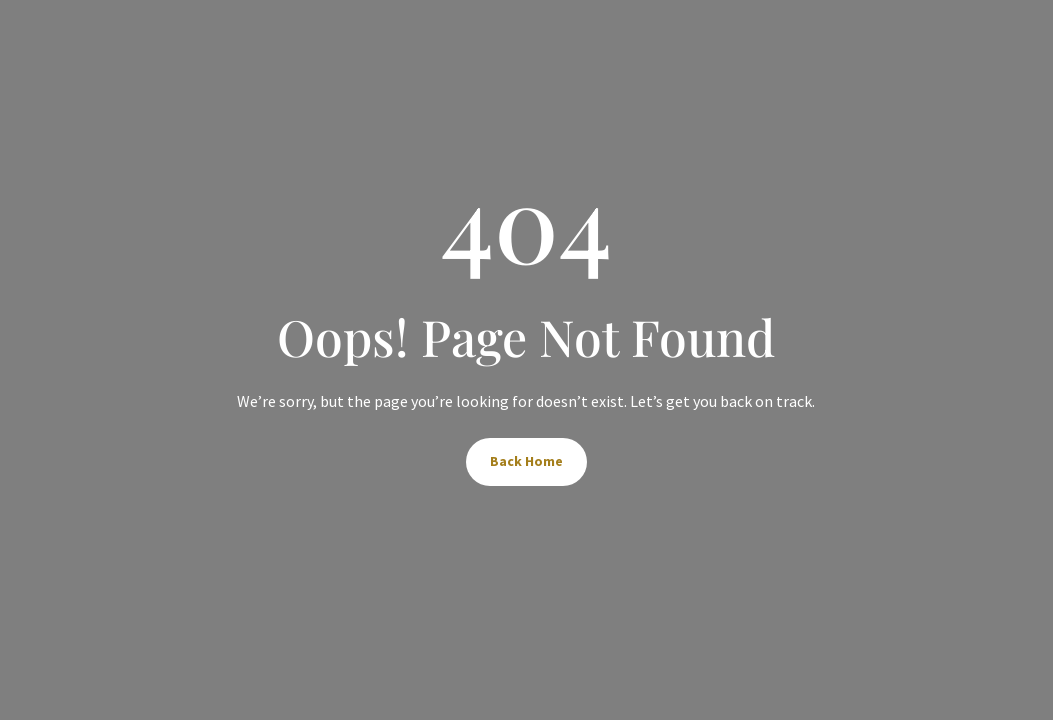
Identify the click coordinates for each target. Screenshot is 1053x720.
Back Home (526, 461)
